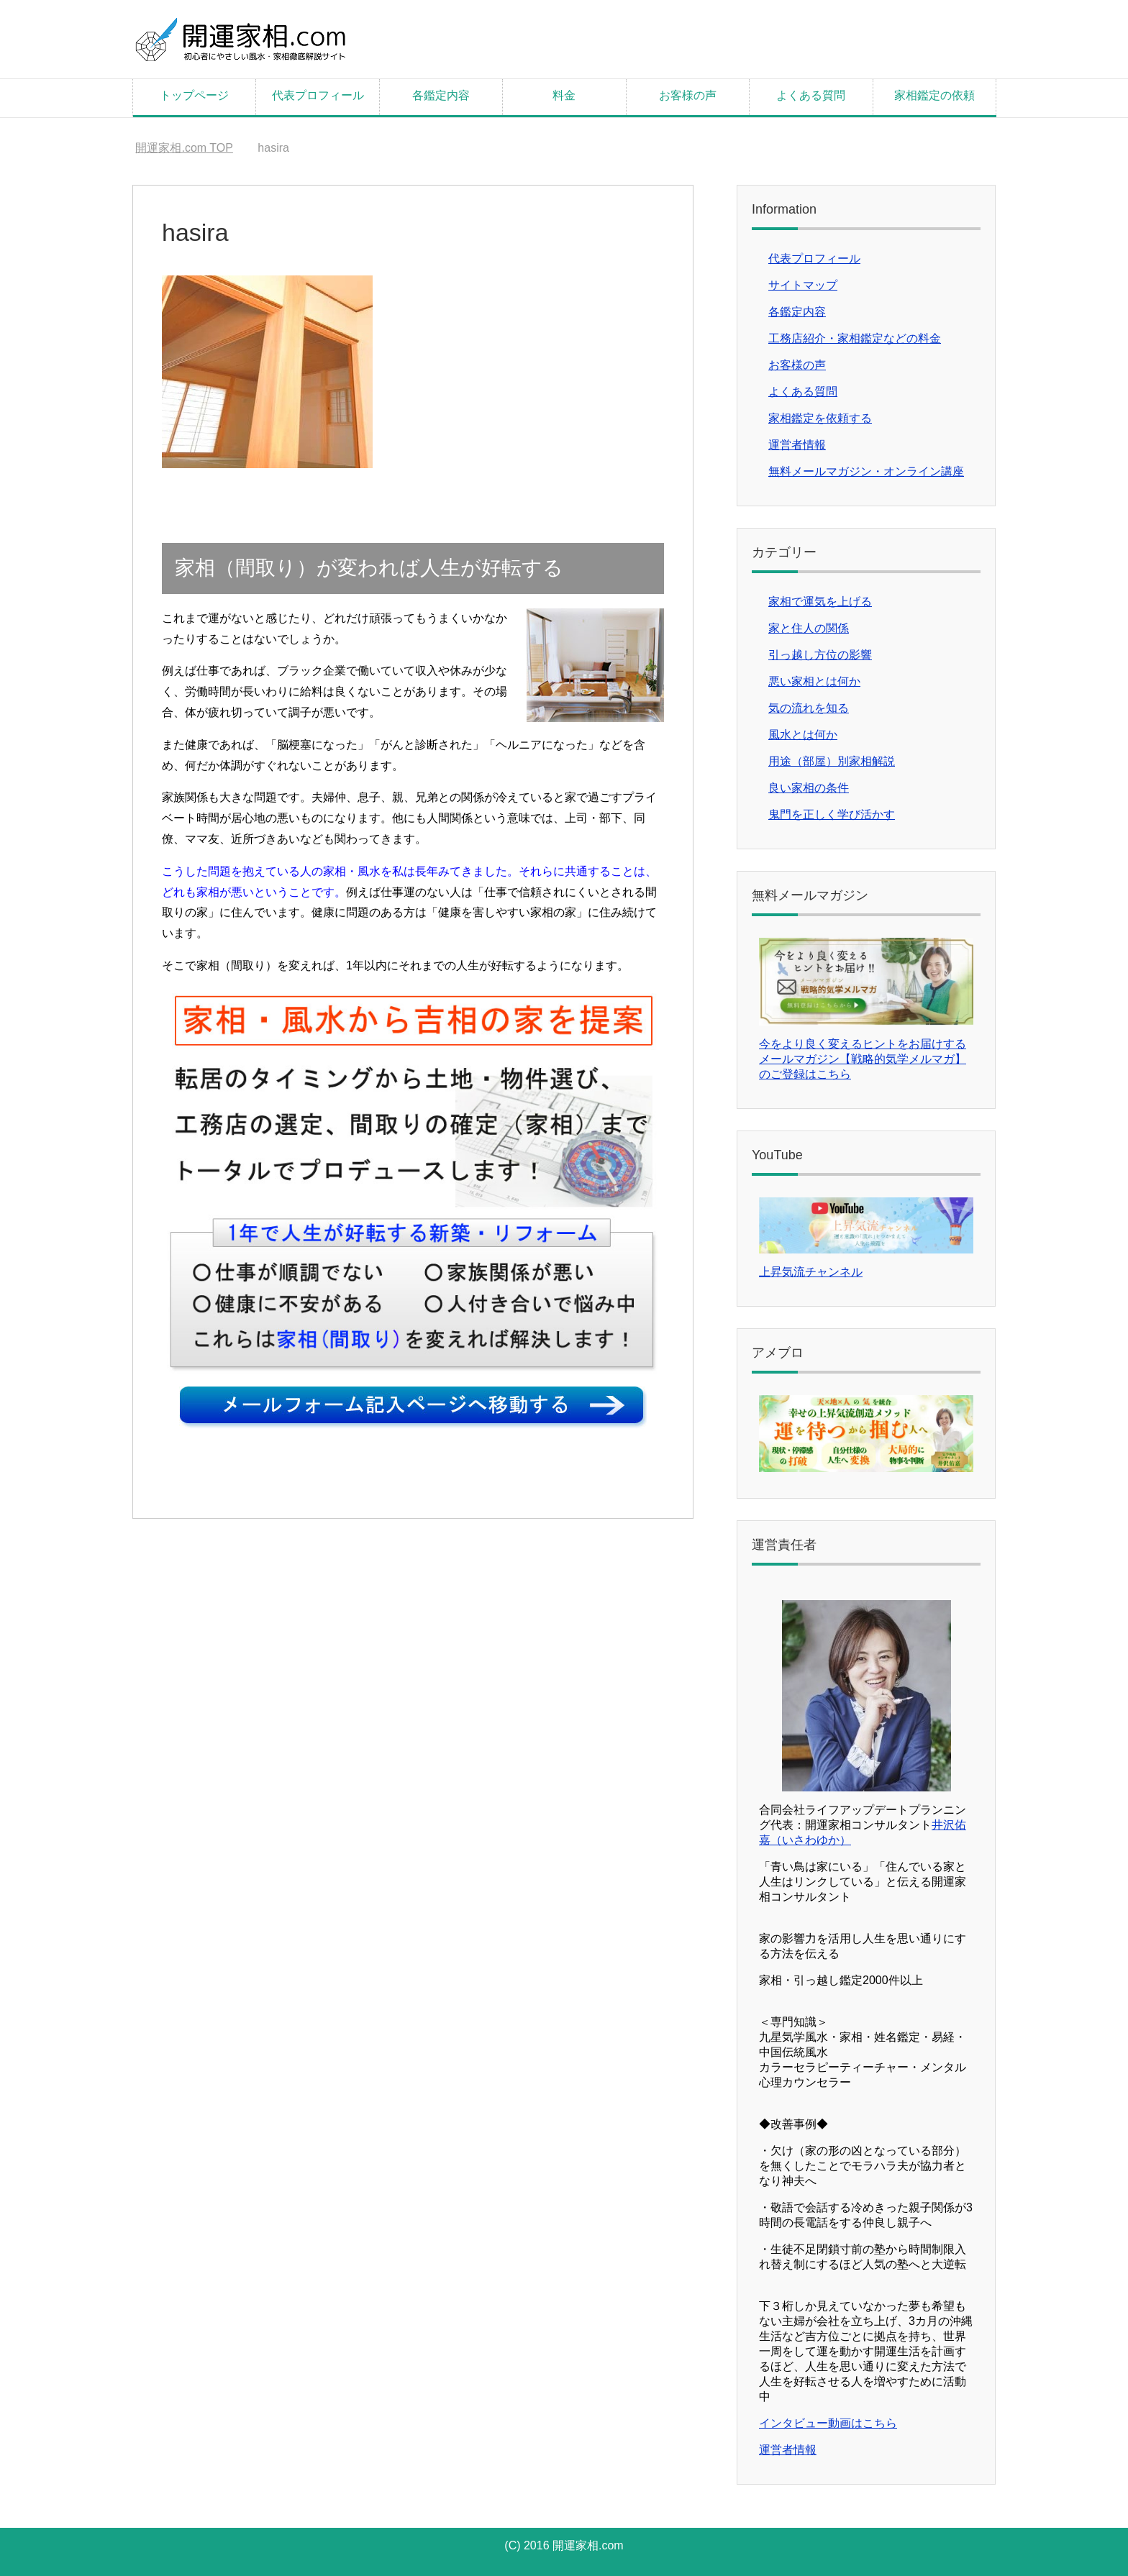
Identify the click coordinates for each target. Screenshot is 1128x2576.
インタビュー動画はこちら (828, 2423)
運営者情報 (797, 445)
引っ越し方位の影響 (820, 655)
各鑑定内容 (441, 95)
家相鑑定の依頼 (934, 95)
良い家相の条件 (808, 788)
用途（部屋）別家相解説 (831, 761)
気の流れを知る (808, 708)
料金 (564, 95)
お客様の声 (688, 95)
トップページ (194, 95)
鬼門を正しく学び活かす (831, 814)
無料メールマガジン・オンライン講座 (866, 471)
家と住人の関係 (808, 628)
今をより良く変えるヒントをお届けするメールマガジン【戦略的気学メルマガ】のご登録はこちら (862, 1059)
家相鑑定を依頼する (820, 418)
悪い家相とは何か (814, 681)
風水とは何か (802, 735)
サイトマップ (802, 285)
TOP (183, 148)
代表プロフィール (318, 95)
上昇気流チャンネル (811, 1272)
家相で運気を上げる (820, 601)
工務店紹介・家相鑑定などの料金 (854, 338)
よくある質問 (810, 95)
